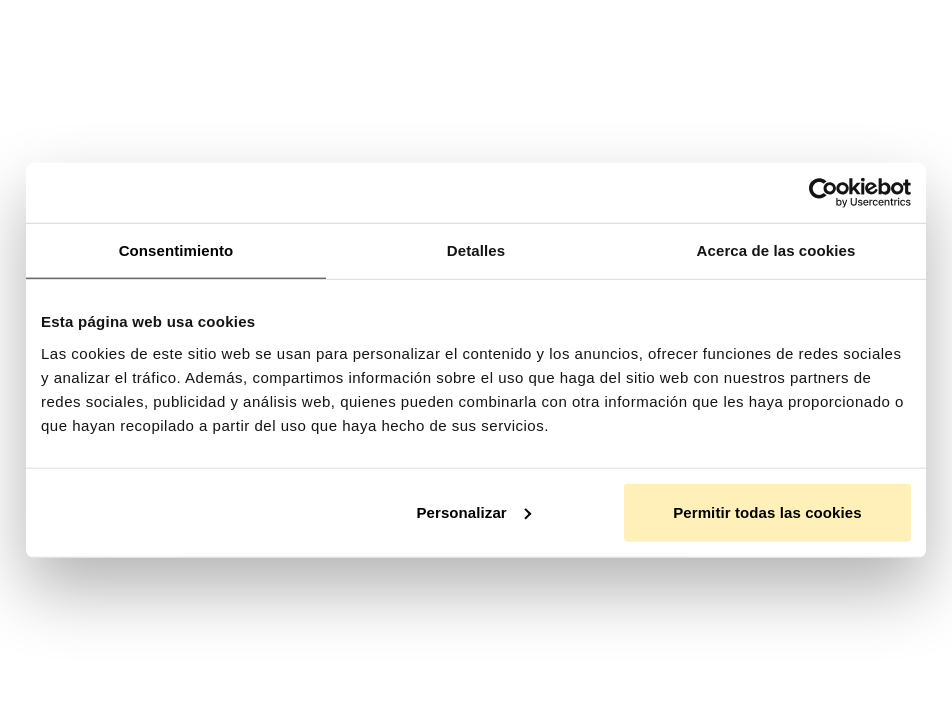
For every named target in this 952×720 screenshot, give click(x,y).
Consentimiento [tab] (176, 250)
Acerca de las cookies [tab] (776, 250)
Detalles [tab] (476, 250)
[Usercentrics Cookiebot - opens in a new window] (823, 193)
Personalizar (473, 511)
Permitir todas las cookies (767, 511)
